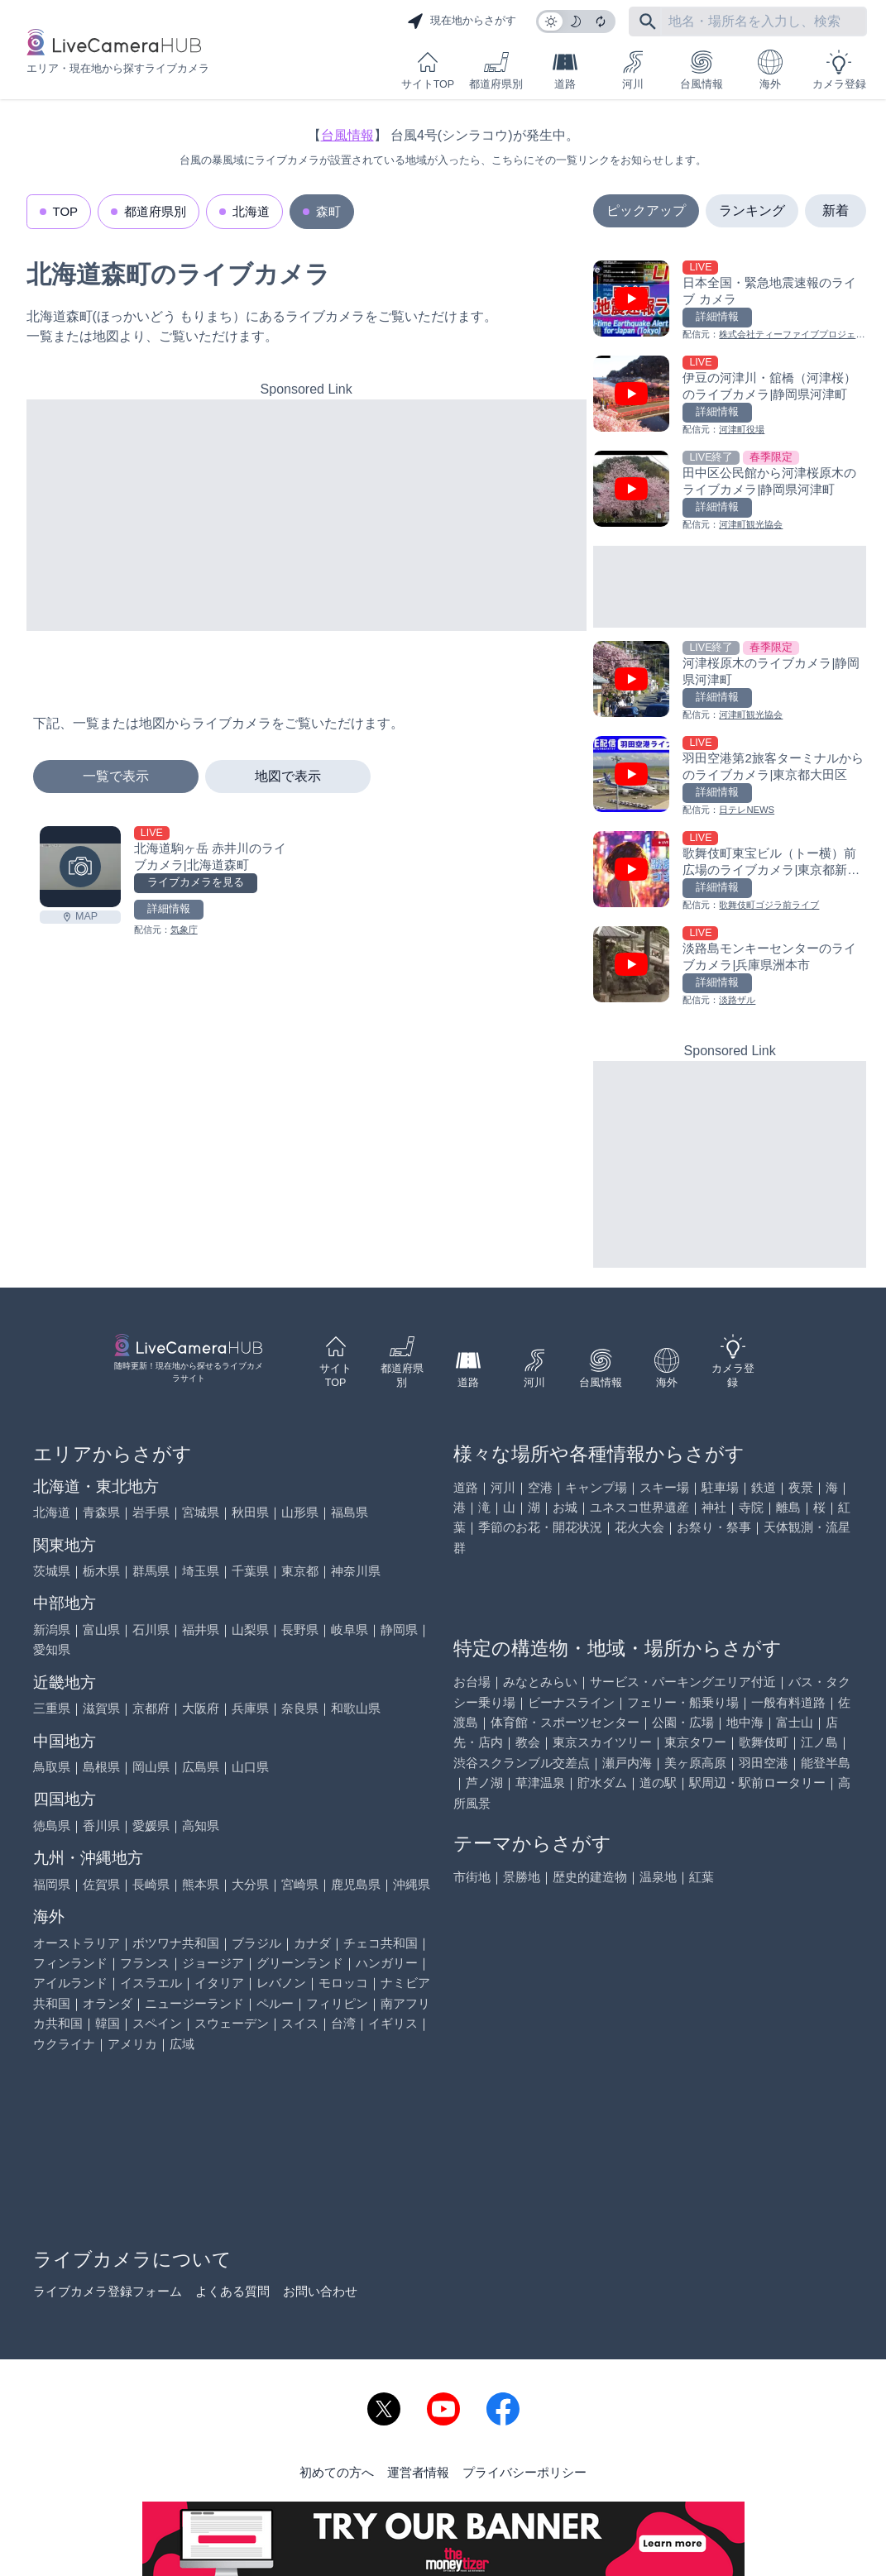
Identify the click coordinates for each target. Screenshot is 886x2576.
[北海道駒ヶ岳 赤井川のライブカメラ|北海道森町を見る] (80, 866)
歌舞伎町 (763, 1742)
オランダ (107, 2003)
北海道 (251, 211)
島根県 (101, 1767)
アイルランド (70, 1983)
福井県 (200, 1630)
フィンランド (70, 1963)
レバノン (281, 1983)
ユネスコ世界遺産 (639, 1507)
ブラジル (256, 1943)
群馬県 (151, 1571)
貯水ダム (602, 1782)
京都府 (151, 1708)
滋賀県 (101, 1708)
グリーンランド (299, 1963)
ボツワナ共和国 (175, 1943)
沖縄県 (411, 1884)
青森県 (101, 1512)
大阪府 (200, 1708)
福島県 (349, 1512)
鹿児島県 (356, 1884)
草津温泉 (540, 1782)
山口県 (250, 1767)
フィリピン (337, 2003)
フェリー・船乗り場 (683, 1702)
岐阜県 (349, 1630)
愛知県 (51, 1649)
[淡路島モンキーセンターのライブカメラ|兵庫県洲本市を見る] (730, 967)
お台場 (472, 1682)
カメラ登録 (839, 70)
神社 (714, 1507)
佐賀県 (101, 1884)
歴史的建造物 (590, 1877)
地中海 (745, 1722)
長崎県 (151, 1884)
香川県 (101, 1825)
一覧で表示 (116, 776)
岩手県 (151, 1512)
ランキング (752, 210)
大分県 (250, 1884)
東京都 (299, 1571)
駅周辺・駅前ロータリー (757, 1782)
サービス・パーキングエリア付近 (683, 1682)
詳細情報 (168, 909)
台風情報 (701, 70)
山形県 (299, 1512)
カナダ (312, 1943)
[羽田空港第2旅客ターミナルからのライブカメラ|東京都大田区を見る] (730, 777)
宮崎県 (299, 1884)
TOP (66, 211)
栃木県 (101, 1571)
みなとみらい (540, 1682)
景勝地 (521, 1877)
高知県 (200, 1825)
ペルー (275, 2003)
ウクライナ (64, 2044)
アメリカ (132, 2044)
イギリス (393, 2023)
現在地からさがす (461, 21)
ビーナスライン (571, 1702)
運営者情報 (418, 2472)
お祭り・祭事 (714, 1527)
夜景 (800, 1487)
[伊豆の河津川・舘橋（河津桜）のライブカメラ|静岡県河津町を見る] (730, 396)
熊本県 (200, 1884)
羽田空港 (763, 1763)
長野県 (299, 1630)
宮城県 (200, 1512)
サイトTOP (427, 70)
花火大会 (639, 1527)
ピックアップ (646, 210)
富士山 (794, 1722)
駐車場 (720, 1487)
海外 (770, 70)
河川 (632, 70)
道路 (565, 70)
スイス (299, 2023)
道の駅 (658, 1782)
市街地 (472, 1877)
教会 (527, 1742)
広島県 (200, 1767)
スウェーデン (231, 2023)
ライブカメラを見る (195, 882)
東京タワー (695, 1742)
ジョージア (213, 1963)
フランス (145, 1963)
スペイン (157, 2023)
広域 (182, 2044)
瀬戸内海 (627, 1763)
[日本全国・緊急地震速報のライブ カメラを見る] (730, 301)
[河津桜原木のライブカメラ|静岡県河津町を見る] (730, 682)
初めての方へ (336, 2472)
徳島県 (51, 1825)
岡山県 (151, 1767)
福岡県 (51, 1884)
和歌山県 (356, 1708)
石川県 (151, 1630)
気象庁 (184, 929)
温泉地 (658, 1877)
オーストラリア (76, 1943)
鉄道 (763, 1487)
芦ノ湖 (484, 1782)
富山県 (101, 1630)
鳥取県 (51, 1767)
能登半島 (825, 1763)
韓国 (107, 2023)
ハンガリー (387, 1963)
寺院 (751, 1507)
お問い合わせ (320, 2291)
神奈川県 (356, 1571)
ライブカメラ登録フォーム (107, 2291)
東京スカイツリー (602, 1742)
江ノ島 (819, 1742)
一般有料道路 (788, 1702)
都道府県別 (496, 70)
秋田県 (250, 1512)
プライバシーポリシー (524, 2472)
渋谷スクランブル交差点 (521, 1763)
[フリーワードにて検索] (647, 21)
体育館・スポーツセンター (565, 1722)
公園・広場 (683, 1722)
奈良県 (299, 1708)
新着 (835, 210)
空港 (540, 1487)
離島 (788, 1507)
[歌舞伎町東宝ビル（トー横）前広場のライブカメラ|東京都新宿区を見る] (730, 872)
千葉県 (250, 1571)
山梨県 (250, 1630)
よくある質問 (232, 2291)
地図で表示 (288, 776)
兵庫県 (250, 1708)
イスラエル (151, 1983)
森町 (328, 211)
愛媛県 (151, 1825)
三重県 (51, 1708)
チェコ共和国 (380, 1943)
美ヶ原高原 (695, 1763)
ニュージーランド (194, 2003)
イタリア (219, 1983)
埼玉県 (200, 1571)
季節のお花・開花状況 (540, 1527)
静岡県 (399, 1630)
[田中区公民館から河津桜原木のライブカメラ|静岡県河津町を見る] (730, 492)
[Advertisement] (306, 515)
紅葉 (701, 1877)
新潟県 (51, 1630)
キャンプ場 (596, 1487)
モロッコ (343, 1983)
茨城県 (51, 1571)
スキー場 (664, 1487)
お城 (565, 1507)
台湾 (343, 2023)
